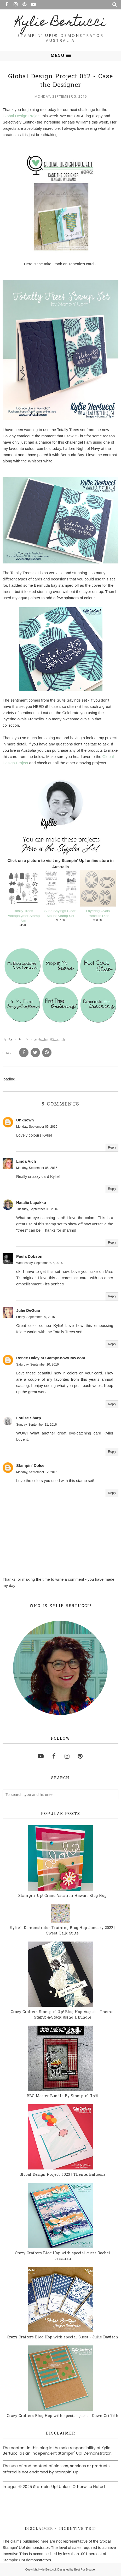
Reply (112, 1147)
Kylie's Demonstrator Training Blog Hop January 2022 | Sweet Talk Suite (62, 1930)
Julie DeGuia (28, 1310)
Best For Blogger (85, 2569)
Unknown (25, 1120)
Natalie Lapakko (31, 1202)
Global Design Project (22, 115)
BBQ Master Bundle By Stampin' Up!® (63, 2096)
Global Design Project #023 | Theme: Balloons (63, 2174)
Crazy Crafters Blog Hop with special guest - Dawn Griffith (62, 2416)
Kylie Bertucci (60, 23)
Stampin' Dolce (30, 1465)
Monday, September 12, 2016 (36, 1472)
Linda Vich (26, 1161)
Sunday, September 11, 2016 (36, 1424)
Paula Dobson (29, 1256)
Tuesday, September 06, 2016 (37, 1209)
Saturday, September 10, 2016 (37, 1364)
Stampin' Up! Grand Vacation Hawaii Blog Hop (62, 1895)
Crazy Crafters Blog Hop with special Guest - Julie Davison (62, 2337)
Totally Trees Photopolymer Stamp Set (23, 915)
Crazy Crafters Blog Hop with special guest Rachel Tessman (62, 2255)
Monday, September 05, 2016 (36, 1126)
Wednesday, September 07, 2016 (39, 1263)
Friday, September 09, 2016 (35, 1317)
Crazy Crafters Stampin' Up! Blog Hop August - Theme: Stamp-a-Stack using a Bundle (62, 2014)
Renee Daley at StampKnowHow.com (50, 1357)
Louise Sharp (28, 1418)
